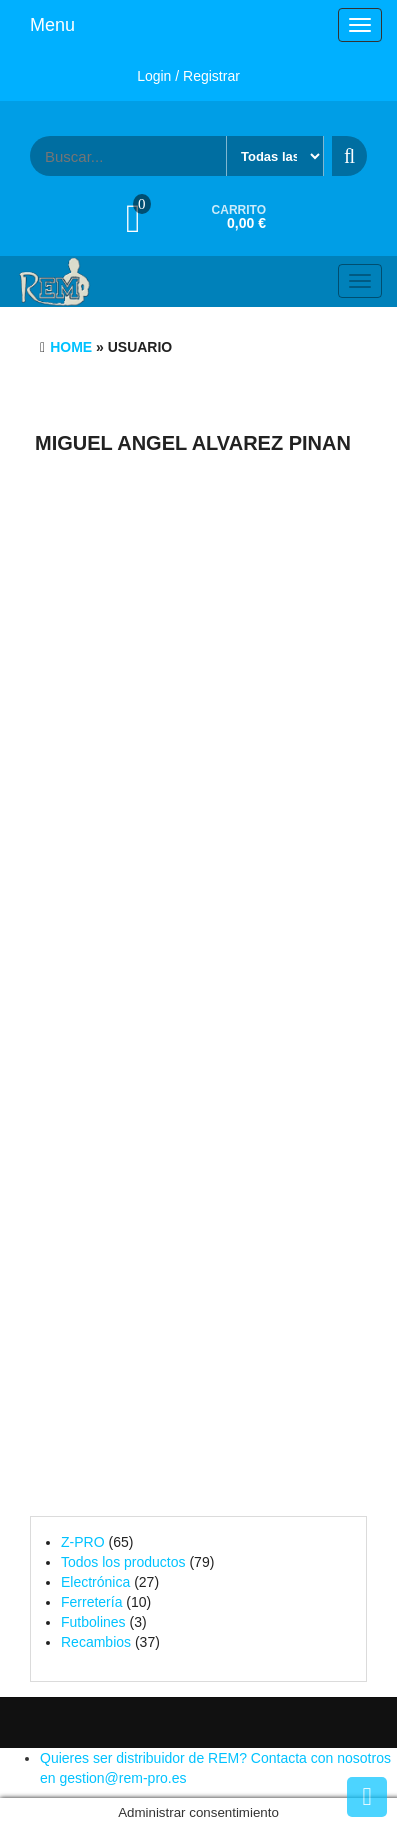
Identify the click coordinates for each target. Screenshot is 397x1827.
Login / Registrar (188, 76)
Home (71, 347)
